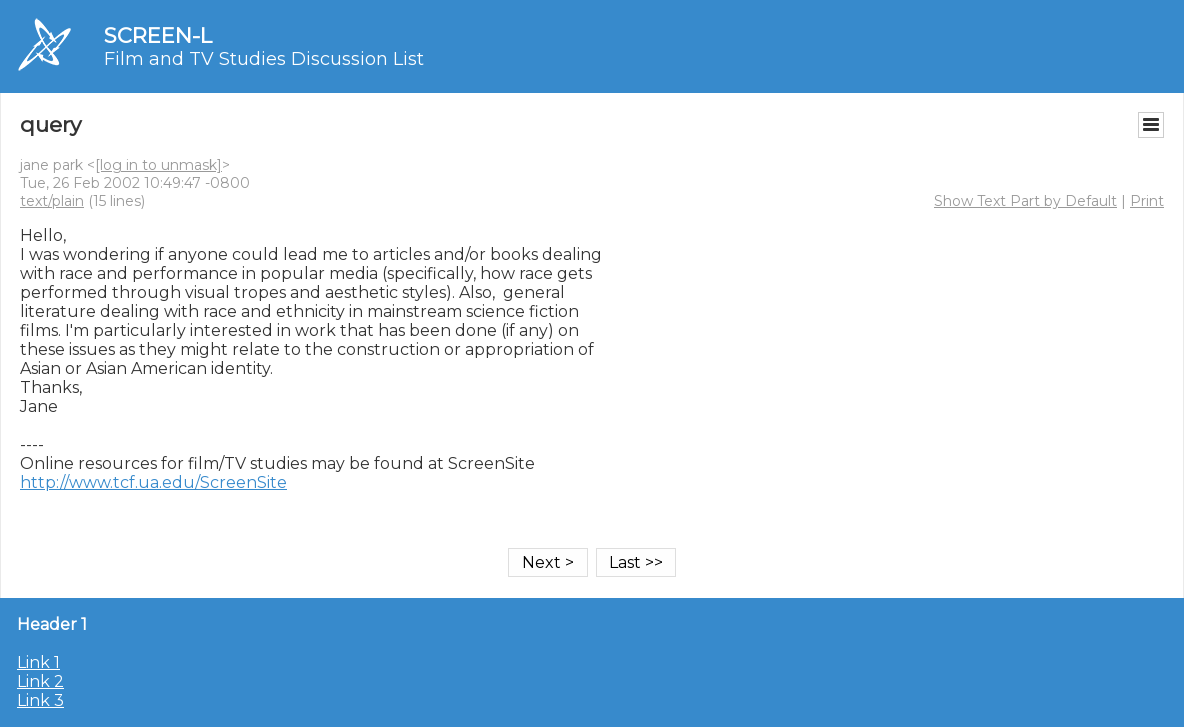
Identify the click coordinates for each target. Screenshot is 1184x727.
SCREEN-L (158, 35)
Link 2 (40, 681)
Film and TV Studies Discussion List (264, 59)
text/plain (52, 201)
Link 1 (38, 662)
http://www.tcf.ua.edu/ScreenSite (153, 482)
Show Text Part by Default (1025, 201)
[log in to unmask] (158, 165)
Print (1147, 201)
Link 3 (40, 700)
